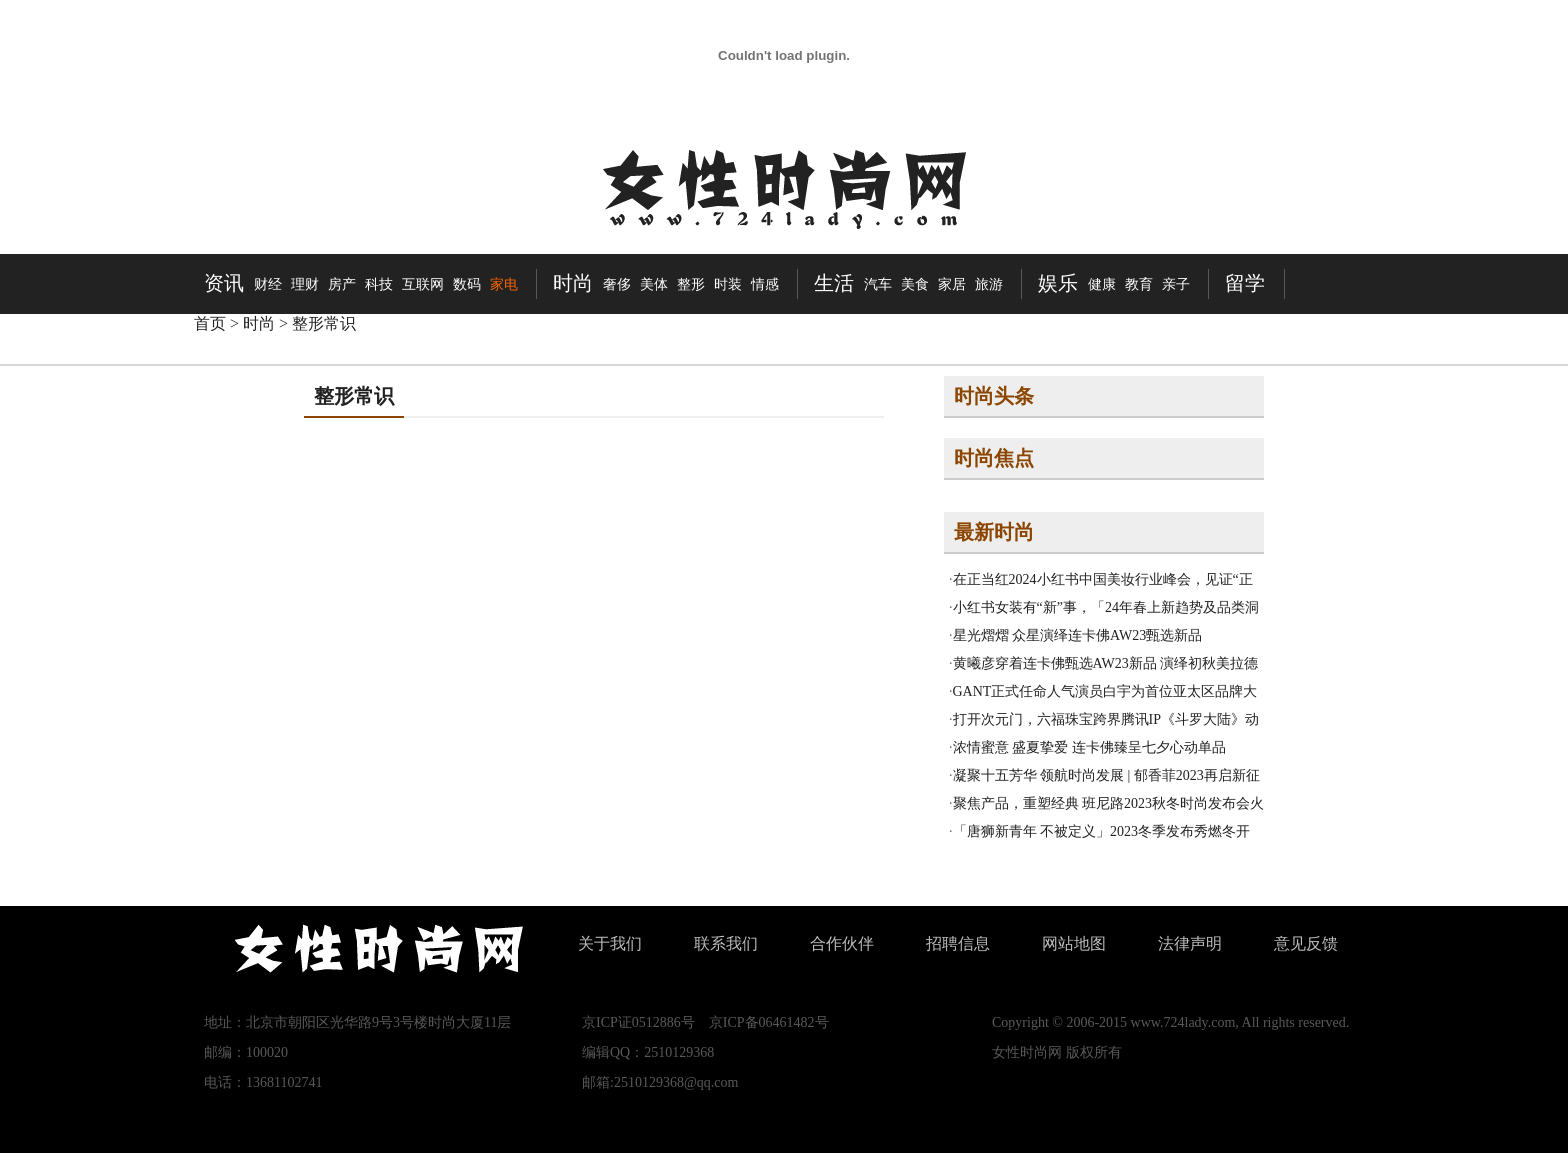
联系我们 (726, 943)
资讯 (224, 283)
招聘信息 (958, 943)
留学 (1245, 283)
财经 (268, 284)
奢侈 (617, 284)
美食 (915, 284)
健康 (1102, 284)
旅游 (989, 284)
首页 (210, 323)
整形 (691, 284)
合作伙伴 (842, 943)
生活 (834, 283)
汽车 (878, 284)
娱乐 (1058, 283)
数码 (467, 284)
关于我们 (610, 943)
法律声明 (1190, 943)
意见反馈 (1306, 943)
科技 (379, 284)
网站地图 (1074, 943)
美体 (654, 284)
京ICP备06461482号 (769, 1022)
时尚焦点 (994, 458)
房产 (342, 284)
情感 (765, 284)
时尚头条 (994, 396)
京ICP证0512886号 (638, 1022)
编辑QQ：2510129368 (648, 1052)
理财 (305, 284)
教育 (1139, 284)
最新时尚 (994, 532)
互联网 (423, 284)
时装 (728, 284)
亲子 (1176, 284)
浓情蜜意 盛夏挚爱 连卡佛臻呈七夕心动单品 (1089, 747)
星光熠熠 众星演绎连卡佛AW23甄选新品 (1078, 635)
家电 (504, 284)
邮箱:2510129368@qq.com (660, 1082)
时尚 (573, 283)
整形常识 (324, 323)
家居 (952, 284)
